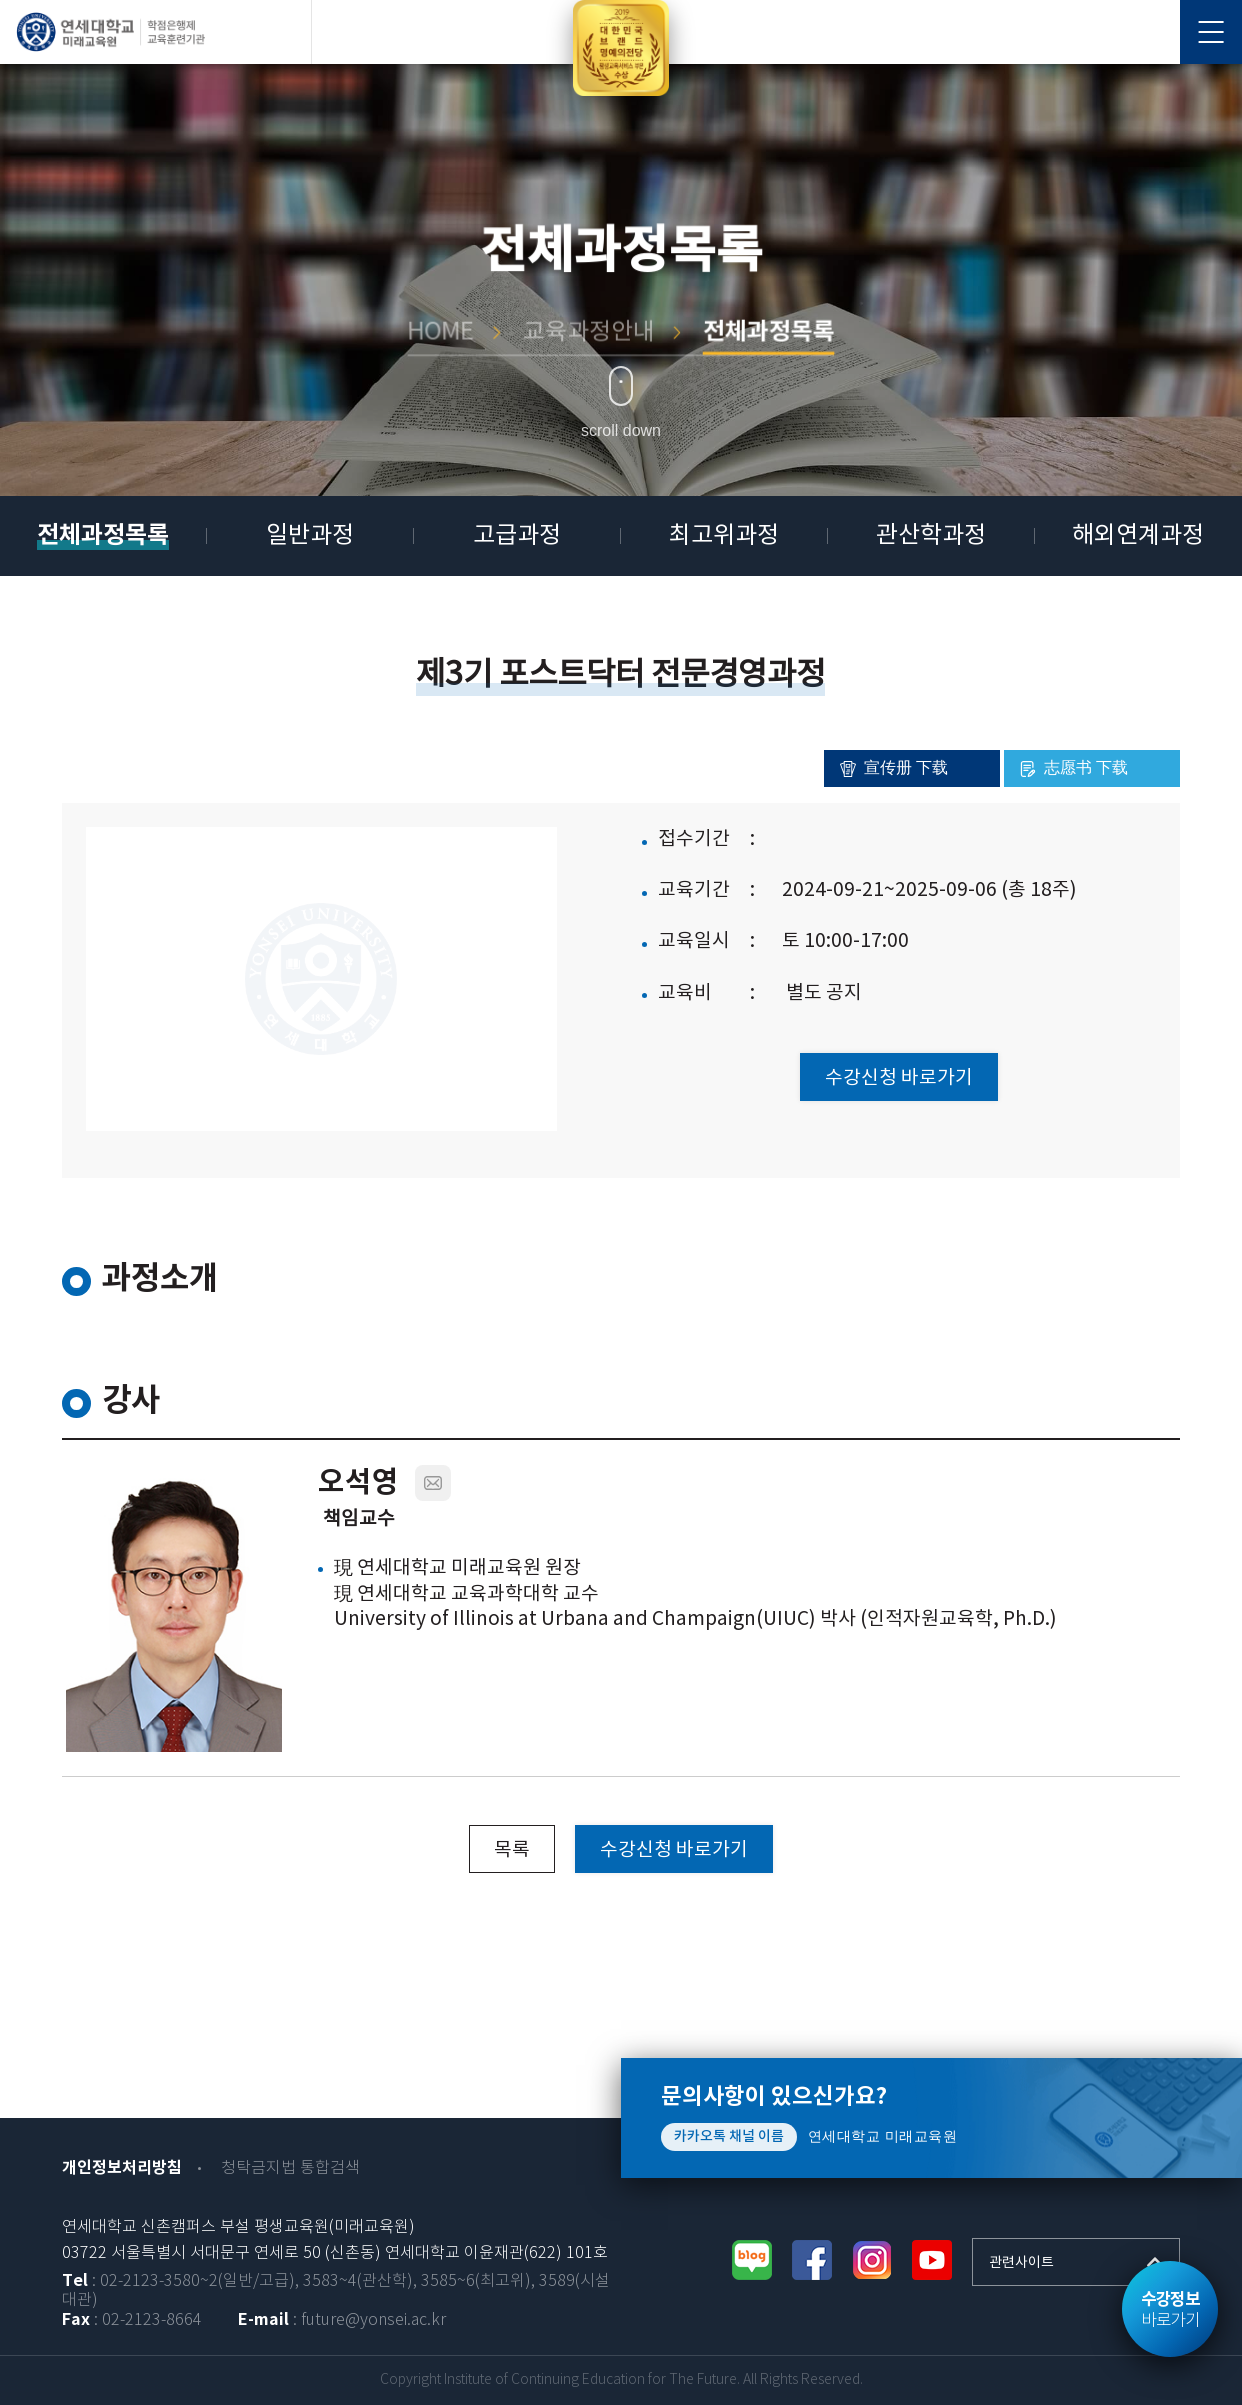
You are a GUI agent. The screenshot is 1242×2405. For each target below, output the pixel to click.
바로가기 (1170, 2310)
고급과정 (517, 536)
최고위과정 (724, 536)
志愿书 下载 (1086, 768)
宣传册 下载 (906, 768)
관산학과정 (931, 536)
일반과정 (310, 536)
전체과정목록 (103, 535)
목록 (512, 1850)
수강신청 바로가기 (899, 1078)
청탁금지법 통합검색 (290, 2168)
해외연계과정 (1138, 536)
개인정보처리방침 (122, 2168)
